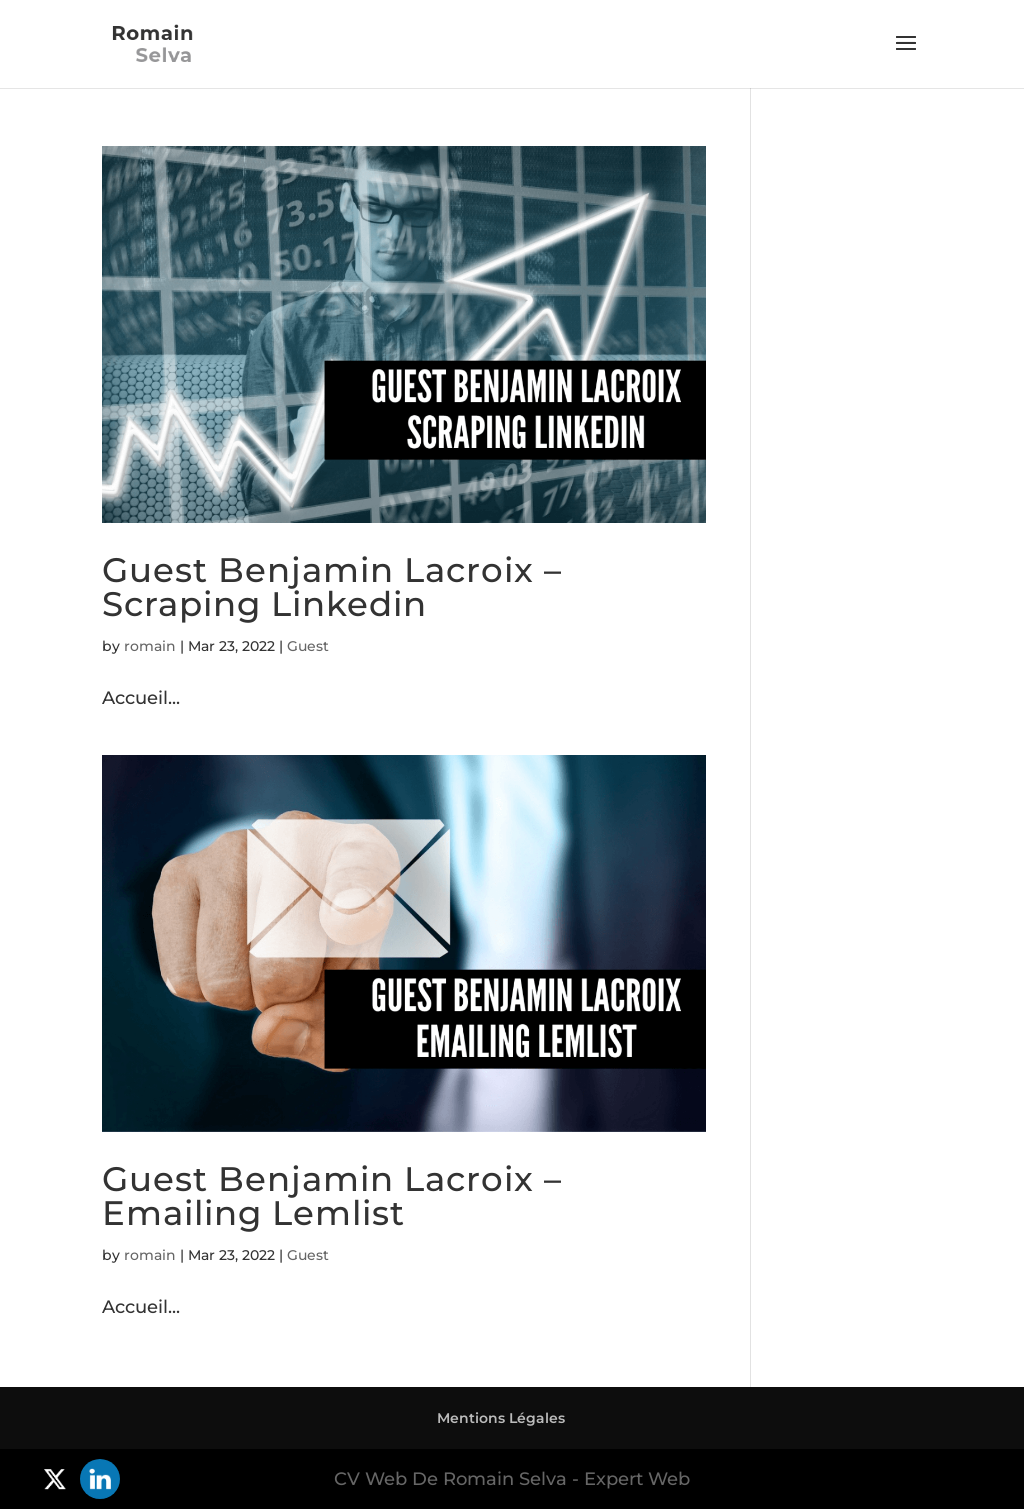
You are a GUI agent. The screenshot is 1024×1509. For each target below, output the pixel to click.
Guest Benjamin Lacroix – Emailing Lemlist (332, 1196)
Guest (308, 646)
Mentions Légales (501, 1418)
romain (150, 646)
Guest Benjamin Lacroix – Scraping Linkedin (332, 587)
